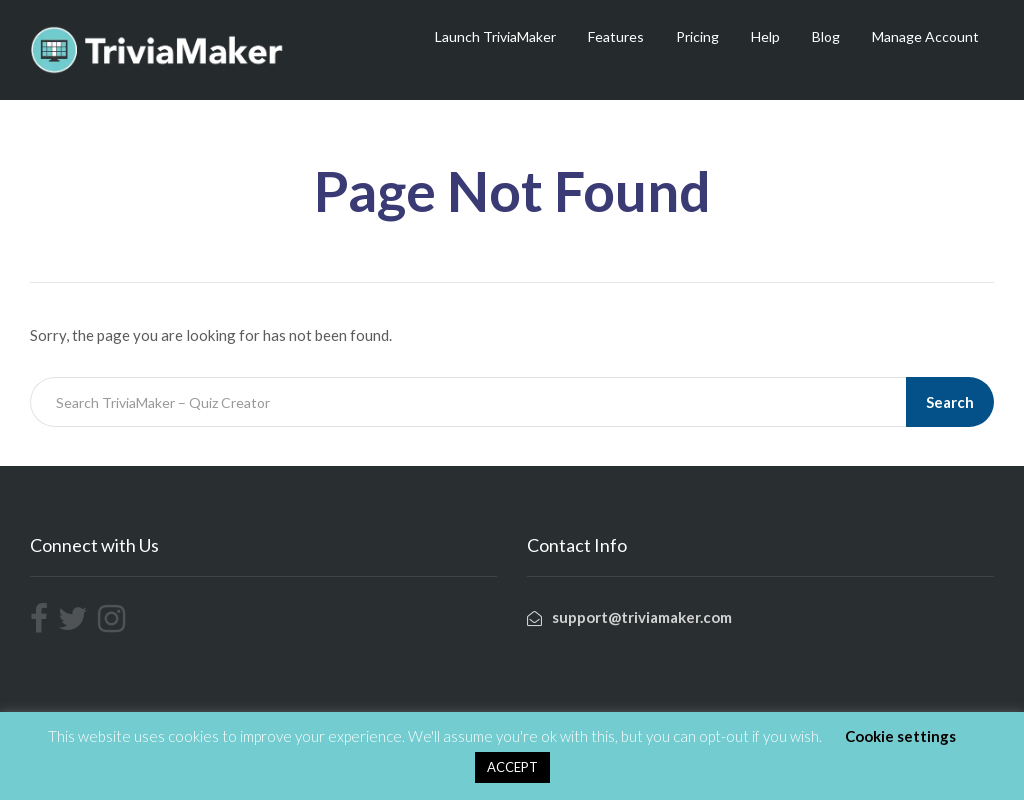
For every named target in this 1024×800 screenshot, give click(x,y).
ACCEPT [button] (512, 767)
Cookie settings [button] (900, 736)
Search (950, 402)
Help (765, 36)
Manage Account (925, 36)
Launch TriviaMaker (495, 36)
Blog (826, 36)
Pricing (697, 36)
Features (616, 36)
